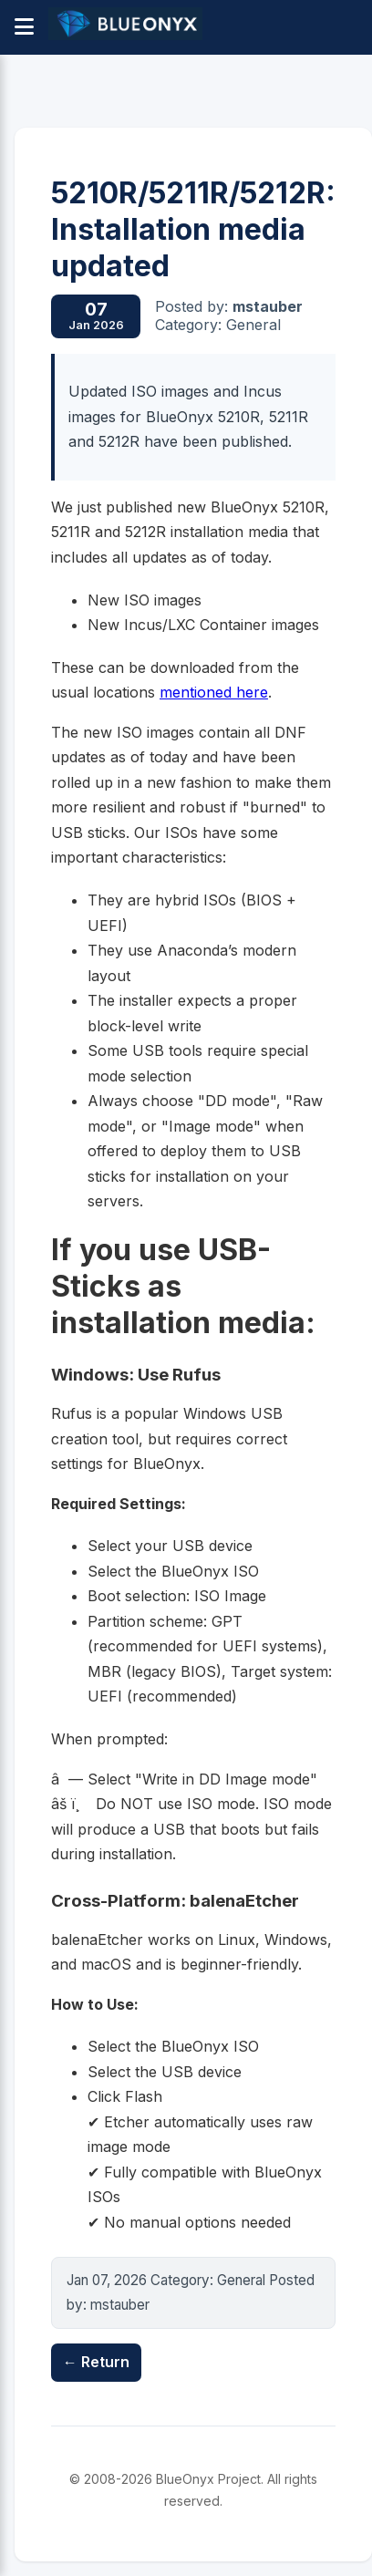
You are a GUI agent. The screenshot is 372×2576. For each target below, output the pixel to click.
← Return (96, 2362)
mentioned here (214, 692)
